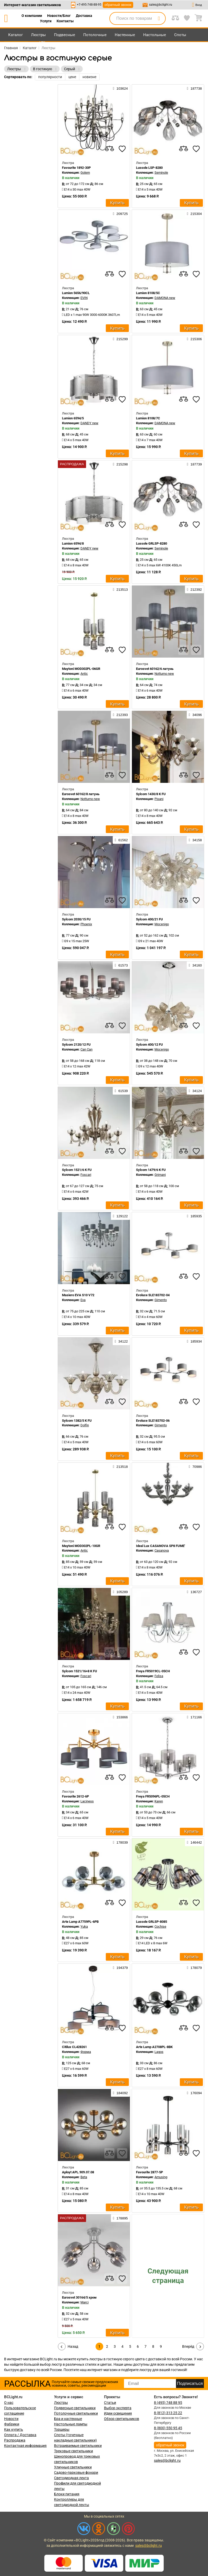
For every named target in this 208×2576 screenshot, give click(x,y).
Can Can (86, 1049)
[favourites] (122, 149)
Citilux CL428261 (74, 2047)
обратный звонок (118, 5)
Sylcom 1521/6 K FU (77, 1170)
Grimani (160, 1175)
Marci (84, 2302)
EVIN (84, 298)
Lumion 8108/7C (148, 418)
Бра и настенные (68, 2419)
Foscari (85, 1175)
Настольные (154, 35)
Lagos (158, 2052)
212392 (194, 589)
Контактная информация (25, 2446)
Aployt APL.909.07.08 (78, 2172)
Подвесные (64, 35)
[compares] (109, 149)
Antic (84, 674)
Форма (85, 2052)
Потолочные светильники (76, 2413)
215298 (120, 464)
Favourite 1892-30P (76, 168)
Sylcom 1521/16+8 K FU (79, 1671)
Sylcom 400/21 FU (149, 919)
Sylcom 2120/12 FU (76, 1044)
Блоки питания (66, 2494)
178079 (194, 1968)
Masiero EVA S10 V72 (78, 1295)
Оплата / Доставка (20, 2435)
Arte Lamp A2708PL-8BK (154, 2047)
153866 (120, 1717)
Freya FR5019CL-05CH (153, 1671)
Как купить (13, 2429)
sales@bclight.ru (160, 4)
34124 (195, 1091)
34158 (195, 840)
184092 (120, 2093)
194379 (120, 1968)
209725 (120, 214)
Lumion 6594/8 (73, 543)
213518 (120, 1466)
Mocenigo (161, 924)
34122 (121, 1341)
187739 (194, 464)
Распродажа (14, 2440)
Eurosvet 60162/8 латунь (80, 794)
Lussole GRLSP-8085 (151, 1922)
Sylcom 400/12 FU (149, 1044)
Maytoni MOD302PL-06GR (81, 669)
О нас (8, 2403)
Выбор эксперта (117, 2408)
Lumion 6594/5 (73, 418)
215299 (120, 339)
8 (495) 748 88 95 (168, 2403)
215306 (194, 339)
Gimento (160, 1300)
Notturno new (164, 674)
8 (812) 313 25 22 (168, 2413)
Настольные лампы (70, 2424)
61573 (121, 965)
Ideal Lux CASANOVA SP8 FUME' (160, 1546)
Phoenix (86, 924)
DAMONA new (164, 298)
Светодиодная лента (71, 2478)
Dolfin (84, 1425)
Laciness (87, 1801)
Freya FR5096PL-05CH (153, 1796)
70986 (195, 1466)
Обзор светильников (121, 2419)
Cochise (160, 1926)
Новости (11, 2419)
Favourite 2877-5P (149, 2172)
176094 (194, 2093)
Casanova (161, 1550)
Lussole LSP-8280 (149, 168)
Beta (83, 2177)
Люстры (38, 35)
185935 (194, 1216)
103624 (120, 88)
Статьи (110, 2403)
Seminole (161, 172)
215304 (194, 214)
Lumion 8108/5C (148, 293)
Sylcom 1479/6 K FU (151, 1170)
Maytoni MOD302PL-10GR (81, 1546)
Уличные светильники (73, 2467)
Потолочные (95, 35)
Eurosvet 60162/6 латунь (154, 669)
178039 (120, 1842)
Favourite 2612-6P (75, 1796)
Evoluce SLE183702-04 (153, 1295)
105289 (120, 1592)
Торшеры (61, 2429)
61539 (121, 1091)
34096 (195, 715)
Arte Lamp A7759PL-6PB (80, 1922)
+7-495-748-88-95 (89, 4)
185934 (194, 1341)
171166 (194, 1717)
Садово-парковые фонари (76, 2472)
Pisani (158, 799)
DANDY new (89, 423)
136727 (194, 1592)
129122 (120, 1216)
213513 (120, 589)
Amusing (160, 2177)
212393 (120, 715)
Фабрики (11, 2424)
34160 (195, 965)
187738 (194, 88)
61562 (121, 840)
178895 (120, 2218)
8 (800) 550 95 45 (168, 2428)
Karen (158, 1801)
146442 (194, 1842)
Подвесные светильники (75, 2408)
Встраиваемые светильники (78, 2446)
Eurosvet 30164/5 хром (79, 2297)
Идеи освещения (118, 2413)
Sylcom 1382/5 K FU (77, 1420)
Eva (83, 1300)
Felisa (158, 1676)
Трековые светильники (73, 2451)
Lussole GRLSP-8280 (151, 543)
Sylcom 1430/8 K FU (151, 794)
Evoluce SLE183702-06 (153, 1420)
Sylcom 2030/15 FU (76, 919)
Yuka (84, 1926)
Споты (180, 35)
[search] (158, 18)
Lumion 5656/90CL (76, 293)
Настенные (125, 35)
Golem (85, 172)
